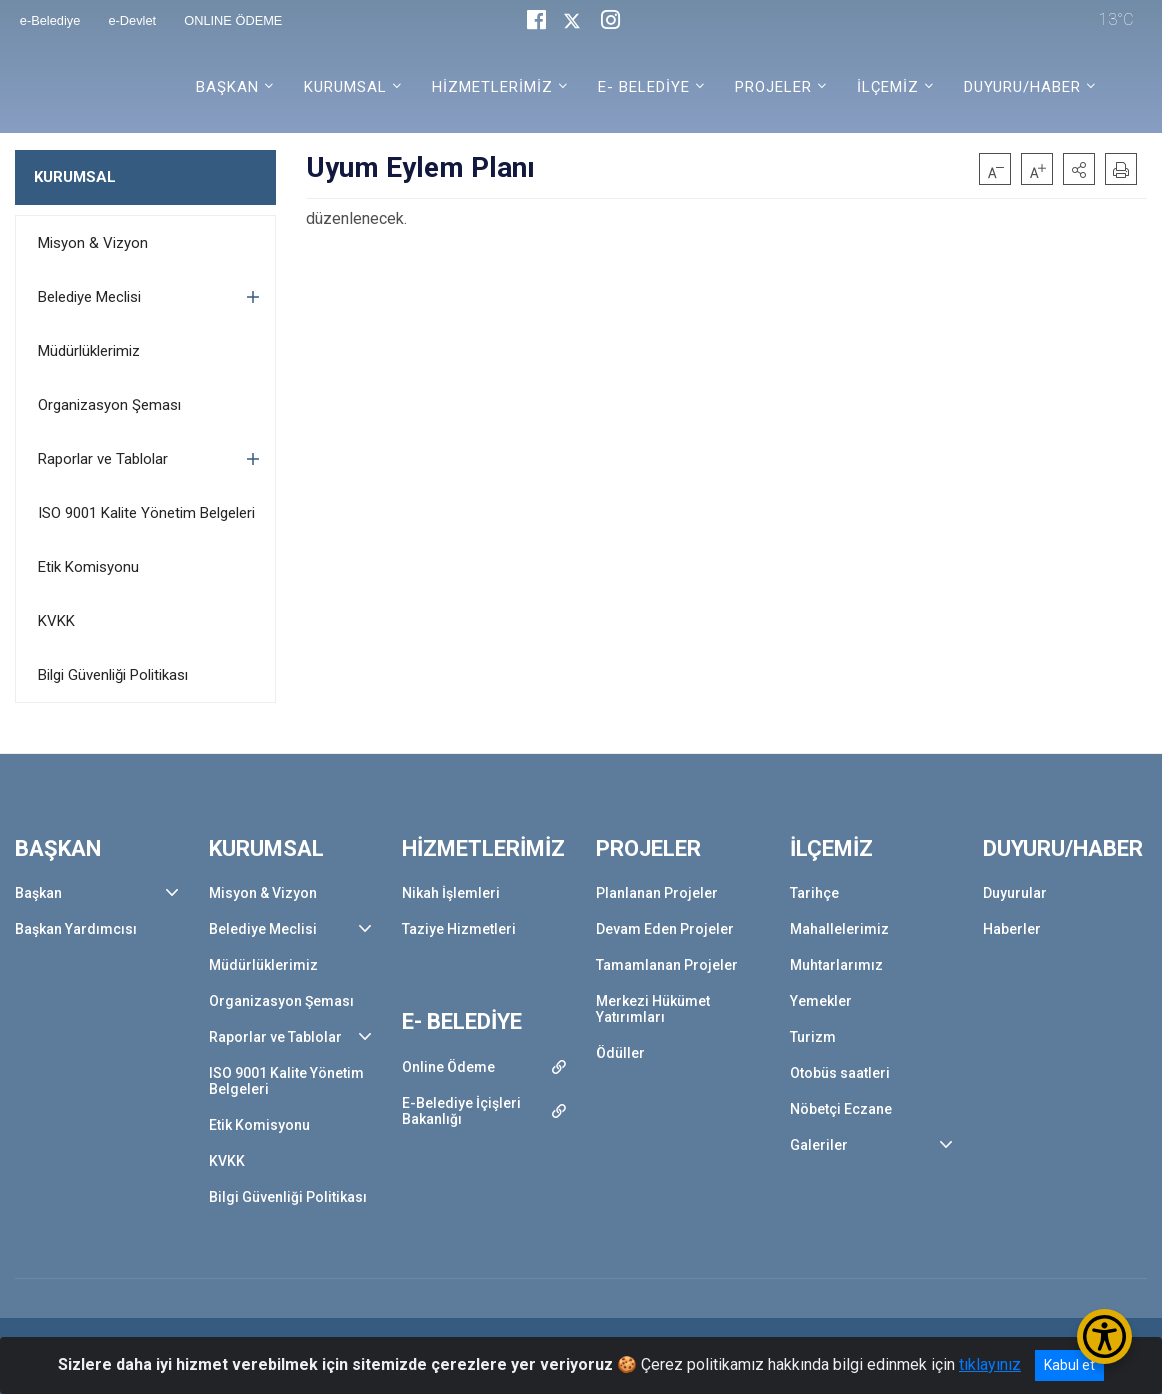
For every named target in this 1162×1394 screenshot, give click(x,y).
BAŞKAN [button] (227, 87)
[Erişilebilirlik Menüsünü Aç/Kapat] (1104, 1336)
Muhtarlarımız (836, 965)
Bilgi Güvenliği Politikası (113, 675)
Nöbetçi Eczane (841, 1109)
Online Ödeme (448, 1067)
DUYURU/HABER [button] (1022, 87)
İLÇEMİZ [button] (888, 87)
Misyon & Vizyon (93, 243)
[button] (1079, 169)
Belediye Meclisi (89, 297)
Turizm (813, 1037)
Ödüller (620, 1053)
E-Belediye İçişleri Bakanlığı (461, 1111)
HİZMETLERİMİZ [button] (492, 87)
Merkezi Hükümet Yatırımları (653, 1009)
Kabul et (1069, 1365)
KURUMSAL (75, 177)
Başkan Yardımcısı (76, 929)
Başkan (38, 893)
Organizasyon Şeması (109, 405)
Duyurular (1015, 893)
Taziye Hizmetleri (459, 929)
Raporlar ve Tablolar (103, 459)
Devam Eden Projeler (665, 929)
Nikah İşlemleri (451, 893)
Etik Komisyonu (88, 567)
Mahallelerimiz (839, 929)
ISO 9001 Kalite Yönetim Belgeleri (146, 513)
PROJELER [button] (773, 87)
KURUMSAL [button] (345, 87)
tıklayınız (990, 1364)
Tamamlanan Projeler (667, 965)
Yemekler (821, 1001)
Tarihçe (814, 893)
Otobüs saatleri (840, 1073)
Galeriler (819, 1145)
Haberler (1012, 929)
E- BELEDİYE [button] (644, 87)
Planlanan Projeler (657, 893)
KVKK (56, 621)
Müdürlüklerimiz (89, 351)
